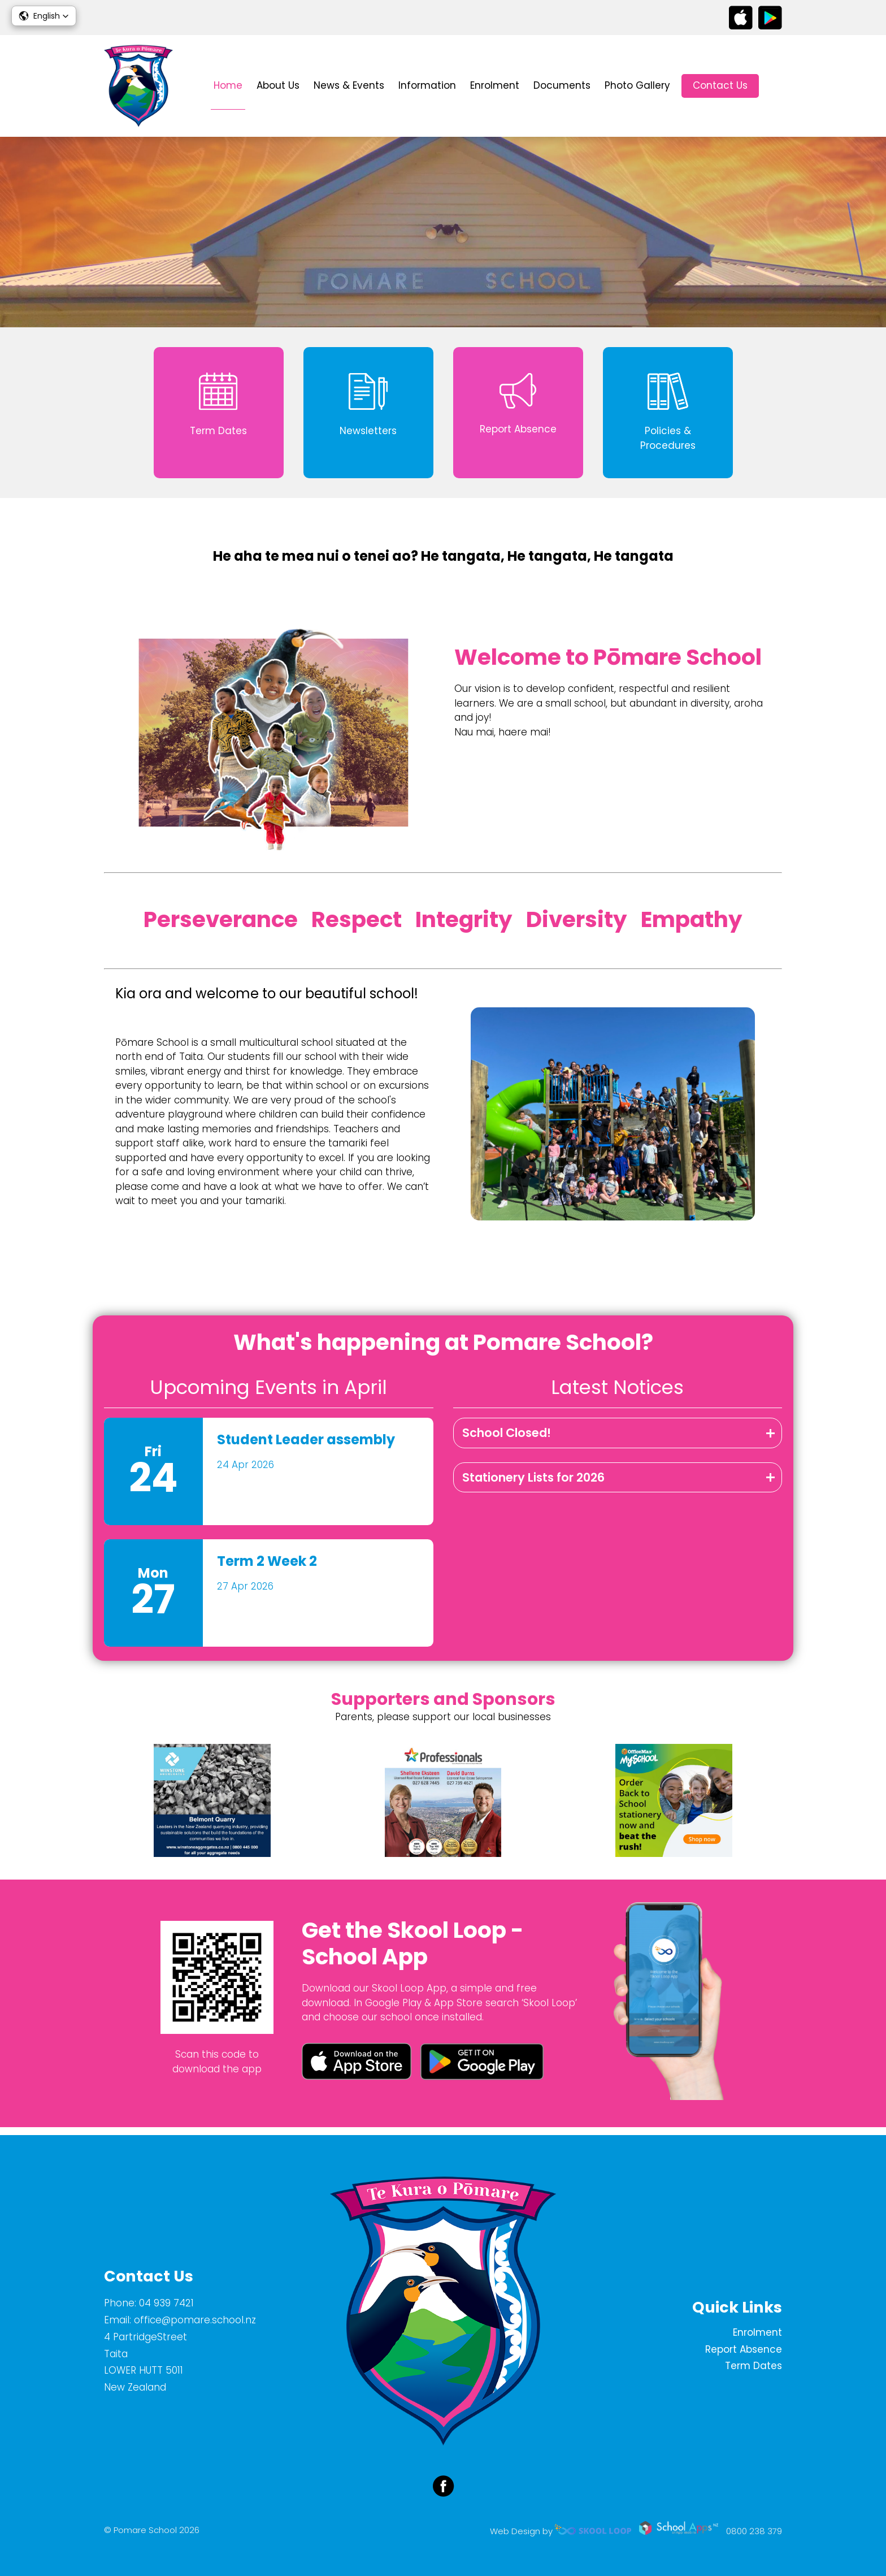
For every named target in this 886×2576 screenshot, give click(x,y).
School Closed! (506, 1439)
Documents (561, 85)
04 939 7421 (166, 2303)
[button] (44, 16)
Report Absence (743, 2349)
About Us (278, 85)
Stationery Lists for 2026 (533, 1484)
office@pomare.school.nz (195, 2320)
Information (427, 85)
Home (228, 85)
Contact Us (720, 85)
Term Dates (753, 2365)
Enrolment (494, 85)
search (776, 86)
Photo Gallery (637, 85)
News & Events (349, 85)
